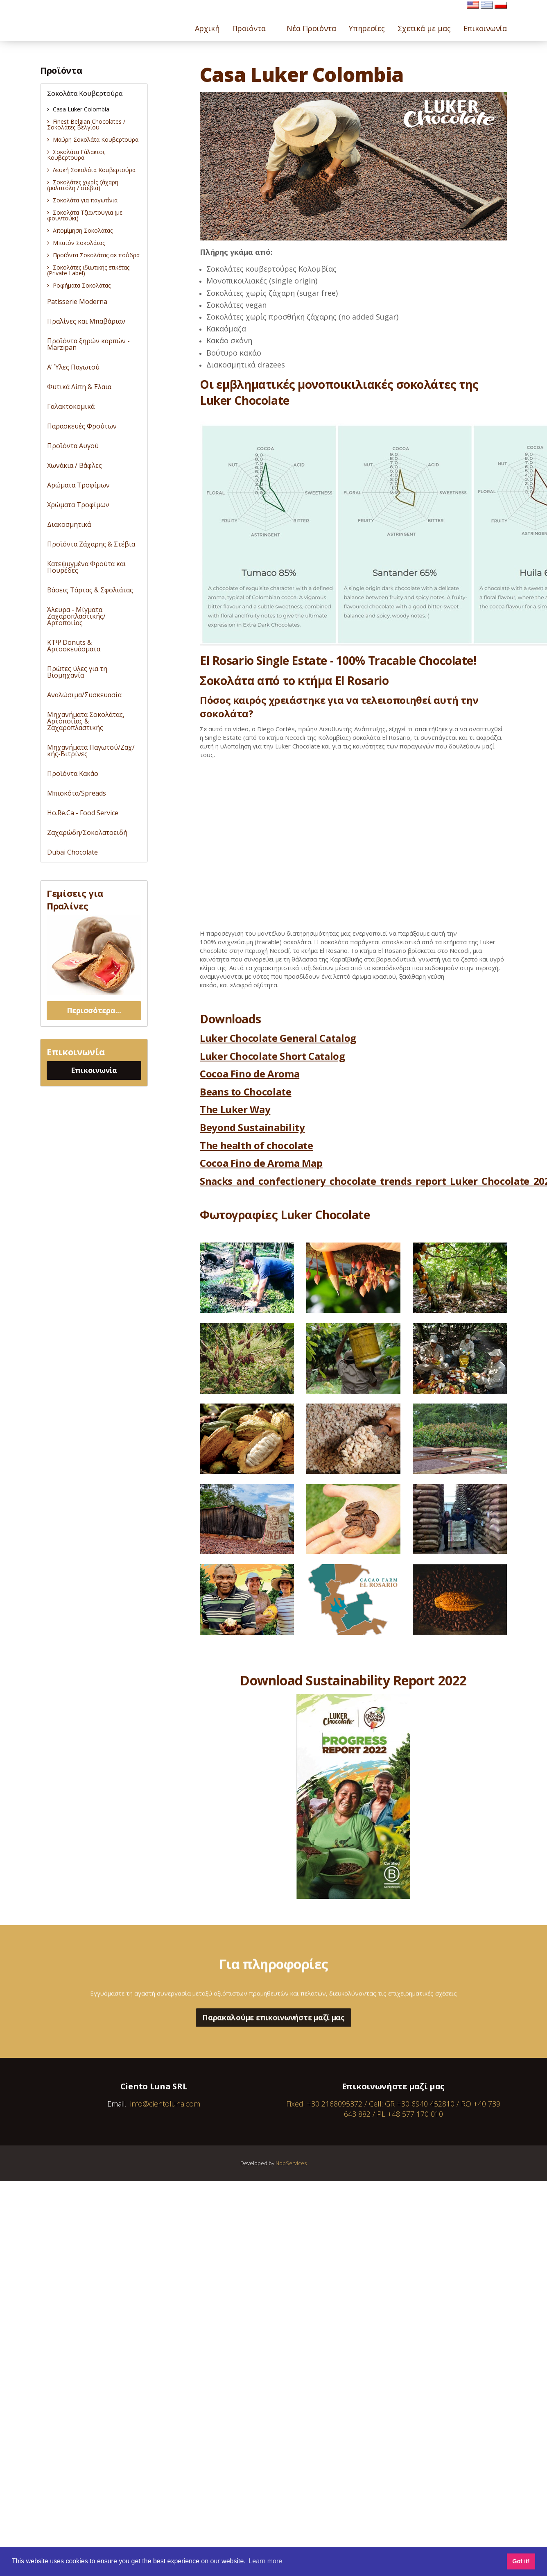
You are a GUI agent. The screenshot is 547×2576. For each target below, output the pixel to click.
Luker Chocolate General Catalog (278, 1038)
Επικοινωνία (94, 1070)
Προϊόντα (61, 70)
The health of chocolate (256, 1145)
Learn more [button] (265, 2561)
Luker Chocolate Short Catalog (272, 1056)
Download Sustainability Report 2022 (353, 1680)
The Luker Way (235, 1109)
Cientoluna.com (66, 16)
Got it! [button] (520, 2561)
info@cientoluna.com (165, 2104)
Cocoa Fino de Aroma (249, 1073)
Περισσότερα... (94, 1010)
